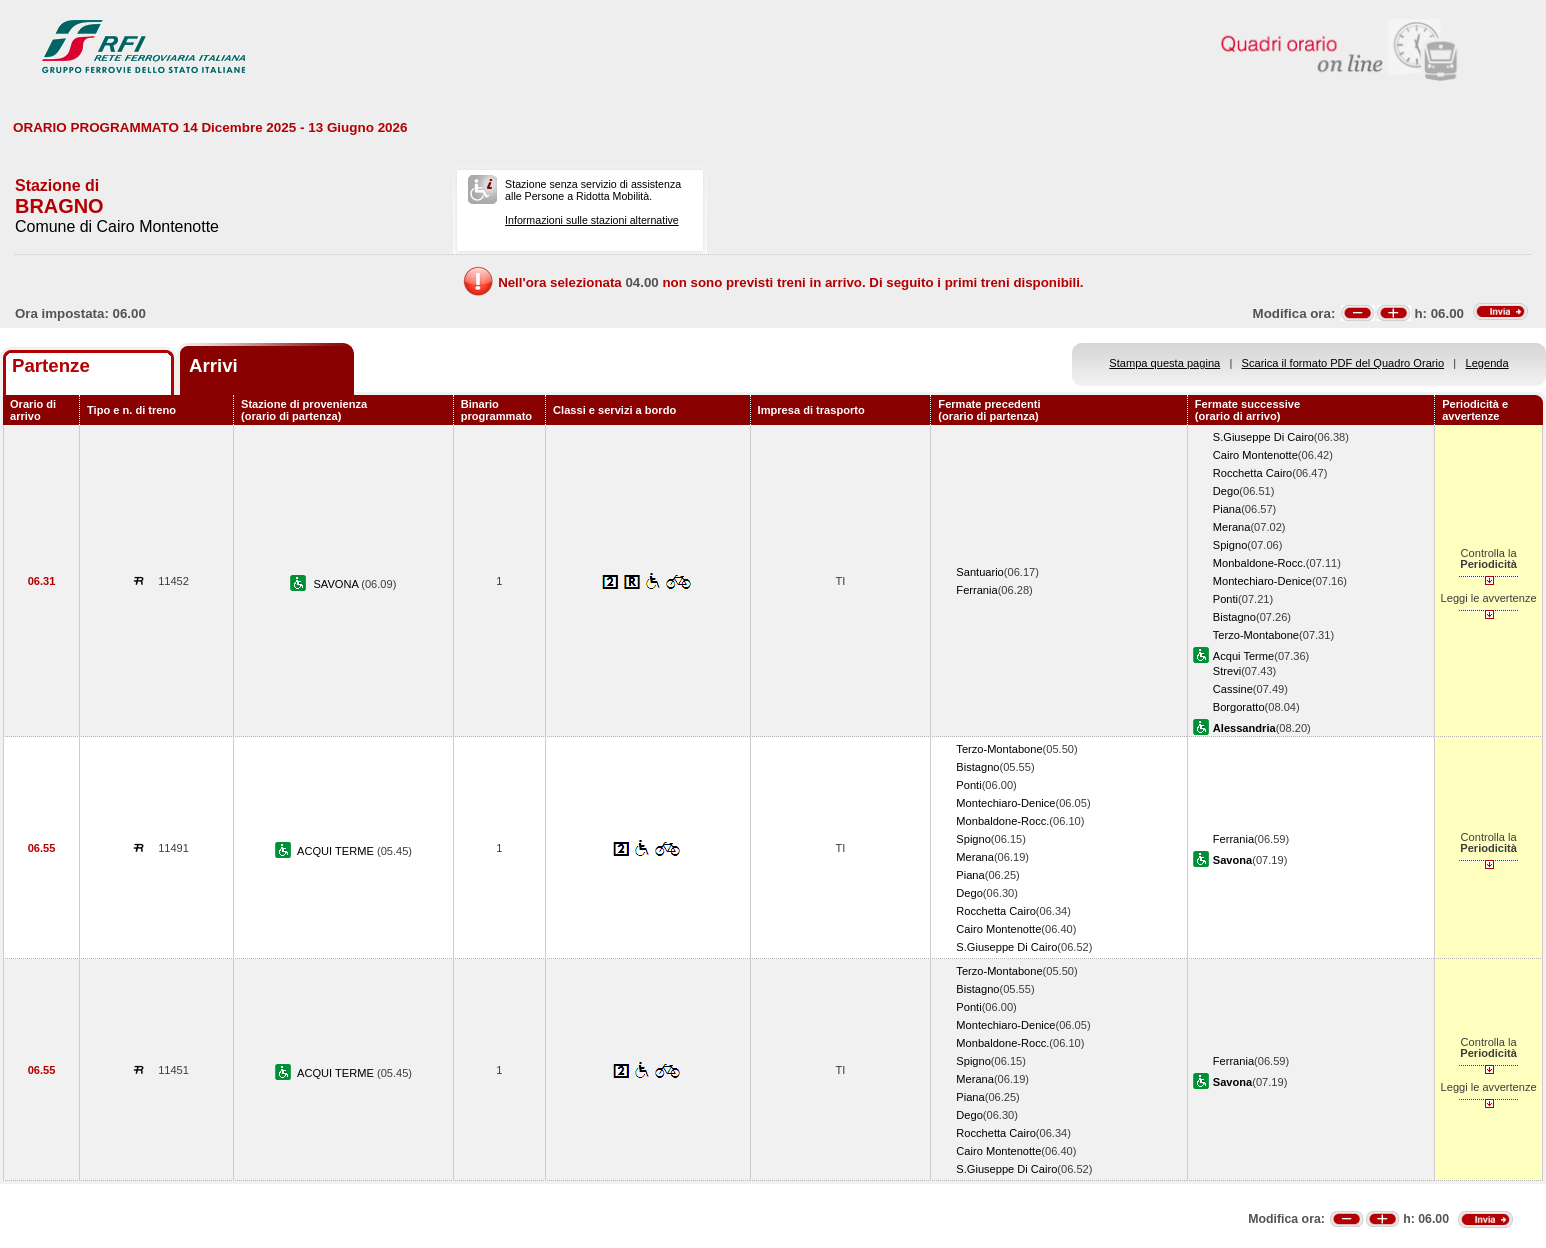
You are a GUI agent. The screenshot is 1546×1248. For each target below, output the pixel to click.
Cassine (1233, 689)
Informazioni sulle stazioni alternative (592, 220)
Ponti (1225, 599)
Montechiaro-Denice (1262, 581)
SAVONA (337, 584)
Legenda (1487, 363)
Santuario (979, 572)
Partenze (51, 365)
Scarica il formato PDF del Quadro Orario (1343, 363)
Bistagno (1234, 617)
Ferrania (976, 590)
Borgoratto (1239, 707)
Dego (1226, 491)
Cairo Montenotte (1255, 455)
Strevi (1227, 671)
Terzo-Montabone (1256, 635)
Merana (1232, 527)
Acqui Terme (1243, 656)
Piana (1227, 509)
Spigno (1230, 545)
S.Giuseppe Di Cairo (1263, 437)
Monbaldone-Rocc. (1259, 563)
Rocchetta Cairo (1252, 473)
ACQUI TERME (337, 851)
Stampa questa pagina (1164, 363)
